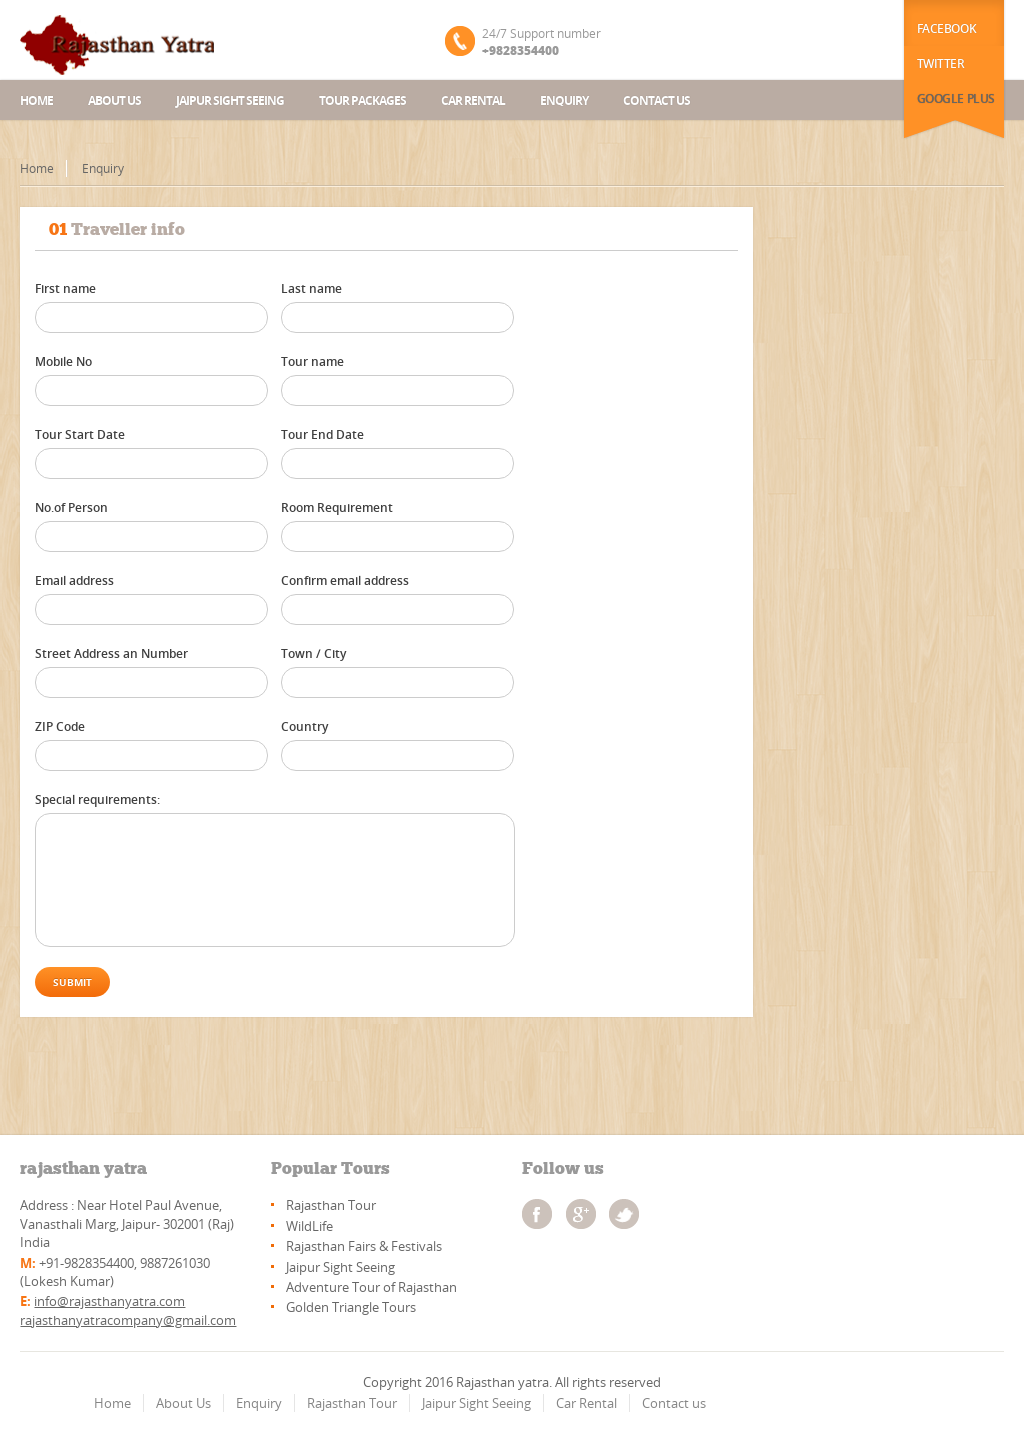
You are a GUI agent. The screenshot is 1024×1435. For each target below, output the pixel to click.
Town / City (313, 653)
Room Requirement (337, 507)
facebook (537, 1214)
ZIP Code (60, 726)
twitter (624, 1214)
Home (36, 100)
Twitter (941, 63)
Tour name (312, 361)
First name (65, 288)
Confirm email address (345, 580)
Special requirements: (97, 799)
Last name (311, 288)
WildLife (309, 1226)
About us (114, 100)
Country (304, 726)
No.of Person (71, 507)
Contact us (656, 100)
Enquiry (564, 100)
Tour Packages (362, 100)
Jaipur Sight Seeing (230, 100)
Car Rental (473, 100)
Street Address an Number (111, 653)
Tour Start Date (80, 434)
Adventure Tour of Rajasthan (371, 1287)
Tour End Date (322, 434)
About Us (183, 1403)
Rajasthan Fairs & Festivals (364, 1246)
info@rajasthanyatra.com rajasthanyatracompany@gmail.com (128, 1310)
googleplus (581, 1214)
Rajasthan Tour (331, 1205)
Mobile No (63, 361)
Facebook (947, 28)
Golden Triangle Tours (351, 1307)
